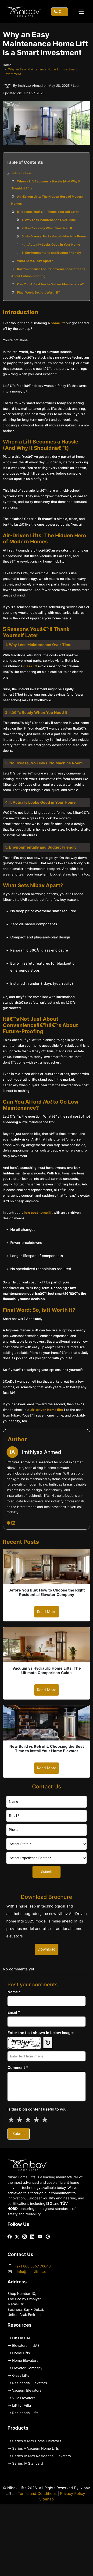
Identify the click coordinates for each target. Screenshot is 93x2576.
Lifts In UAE (21, 2338)
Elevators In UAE (25, 2345)
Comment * (17, 2067)
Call (59, 11)
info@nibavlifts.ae (31, 2272)
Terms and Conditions (37, 2493)
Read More (46, 1612)
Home (7, 65)
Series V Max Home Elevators (36, 2441)
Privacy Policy (72, 2493)
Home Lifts (21, 2353)
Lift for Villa (21, 2405)
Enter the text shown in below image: (40, 2033)
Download (47, 1949)
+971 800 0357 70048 (32, 2266)
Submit (46, 1872)
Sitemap (46, 2499)
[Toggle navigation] (81, 11)
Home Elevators (25, 2360)
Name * (14, 1992)
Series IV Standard (27, 2463)
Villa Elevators (24, 2398)
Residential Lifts (25, 2413)
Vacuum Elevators (27, 2390)
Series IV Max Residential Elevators (41, 2456)
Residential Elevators (29, 2383)
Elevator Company (27, 2368)
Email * (13, 2012)
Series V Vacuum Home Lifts (35, 2448)
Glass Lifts (20, 2375)
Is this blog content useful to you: (37, 2109)
